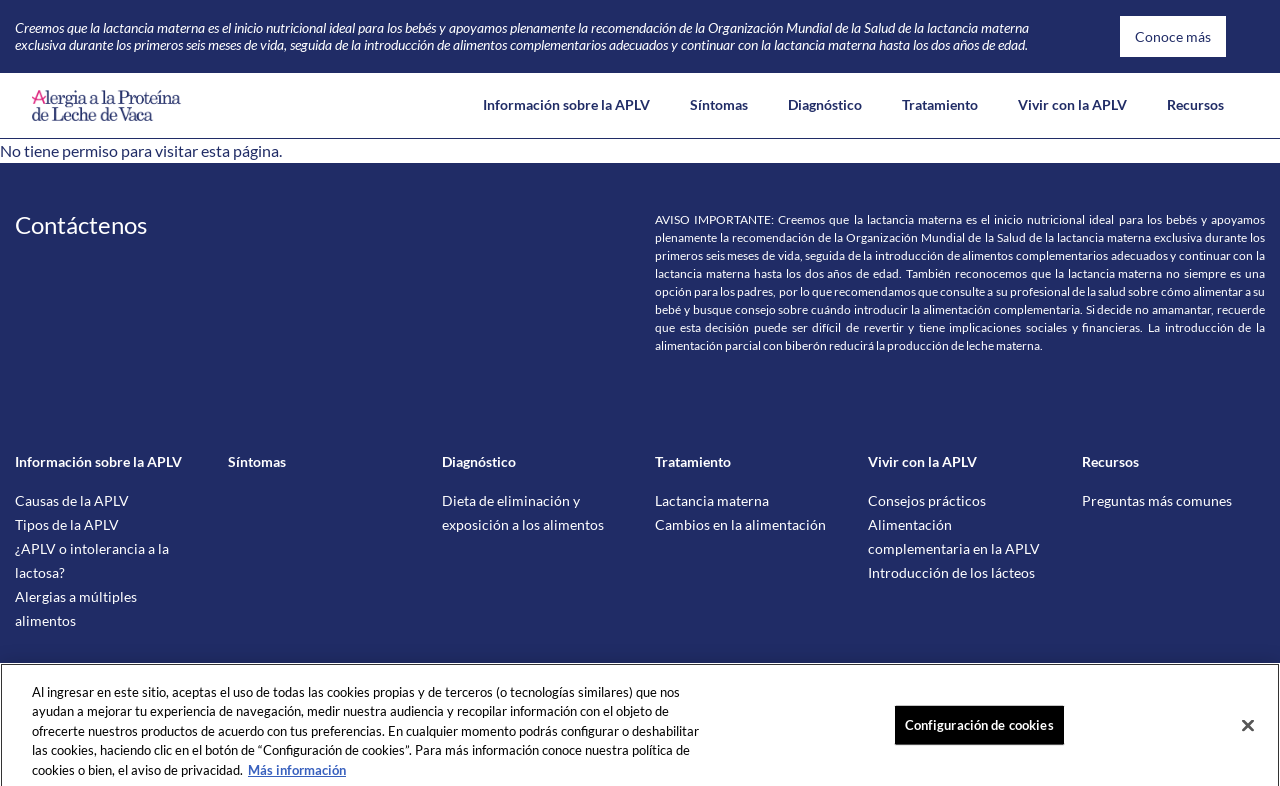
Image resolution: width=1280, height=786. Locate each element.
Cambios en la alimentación (740, 524)
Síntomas (719, 104)
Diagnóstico (825, 104)
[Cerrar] (1248, 734)
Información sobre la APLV (566, 104)
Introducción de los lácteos (951, 572)
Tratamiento (940, 104)
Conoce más (1173, 36)
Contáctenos (81, 224)
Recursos (1195, 104)
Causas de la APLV (72, 500)
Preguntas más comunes (1157, 500)
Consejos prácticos (927, 500)
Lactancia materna (712, 500)
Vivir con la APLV (1072, 104)
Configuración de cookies (979, 733)
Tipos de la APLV (67, 524)
